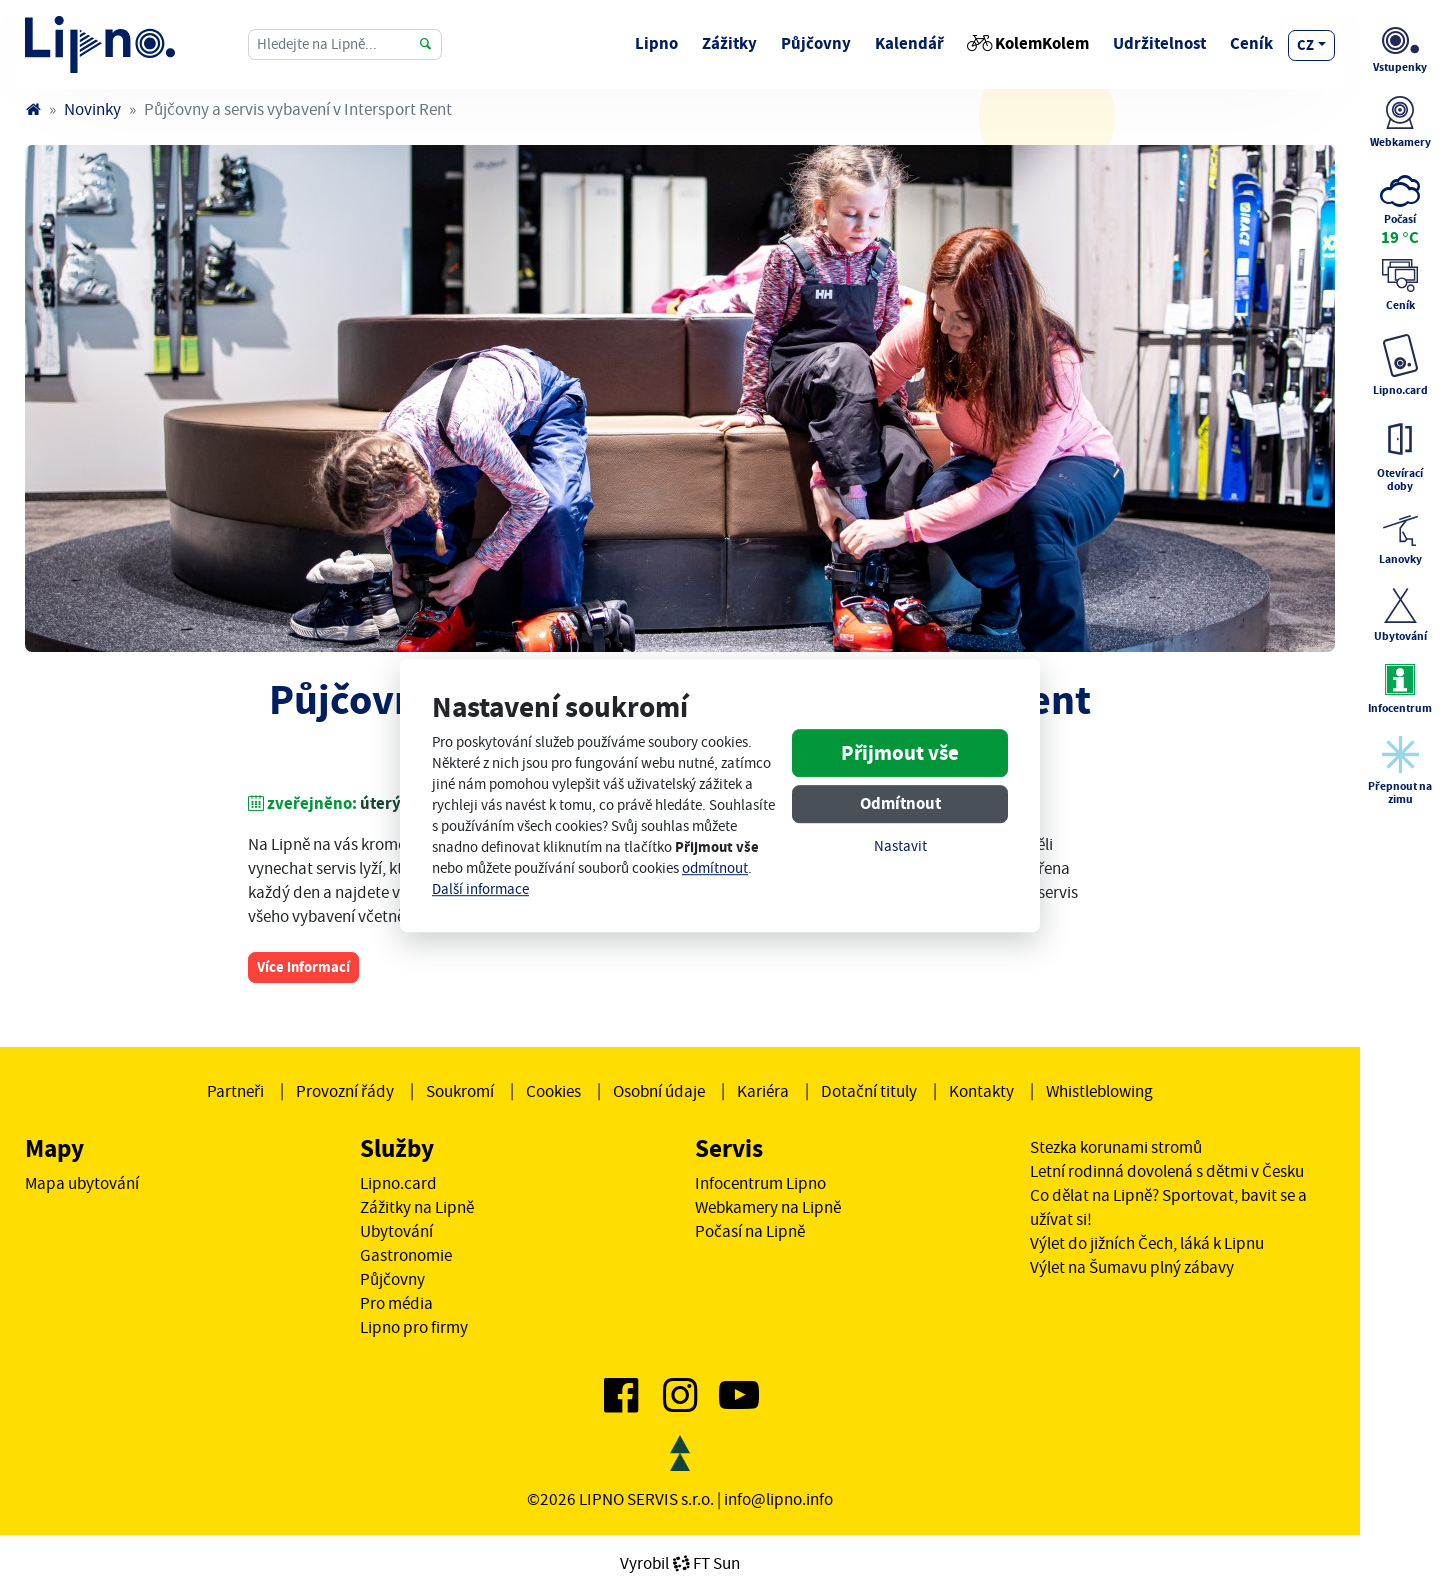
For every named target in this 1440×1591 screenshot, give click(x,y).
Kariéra (763, 1091)
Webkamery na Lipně (768, 1207)
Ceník (1251, 43)
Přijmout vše (900, 753)
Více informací (303, 967)
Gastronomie (406, 1255)
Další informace (480, 889)
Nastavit (900, 846)
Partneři (235, 1091)
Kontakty (981, 1091)
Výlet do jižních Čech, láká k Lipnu (1147, 1243)
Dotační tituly (869, 1091)
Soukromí (460, 1091)
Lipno (656, 43)
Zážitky (729, 43)
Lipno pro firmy (414, 1327)
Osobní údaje (659, 1091)
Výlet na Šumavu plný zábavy (1132, 1267)
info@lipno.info (778, 1499)
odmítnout (715, 868)
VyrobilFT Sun (680, 1563)
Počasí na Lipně (750, 1231)
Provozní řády (345, 1091)
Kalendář (909, 43)
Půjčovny (816, 43)
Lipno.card (398, 1183)
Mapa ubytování (82, 1183)
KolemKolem (1028, 43)
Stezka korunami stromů (1116, 1147)
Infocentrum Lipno (760, 1183)
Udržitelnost (1159, 43)
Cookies (553, 1091)
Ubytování (396, 1231)
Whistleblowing (1099, 1091)
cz (1305, 45)
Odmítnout (900, 803)
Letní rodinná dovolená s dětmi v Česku (1167, 1171)
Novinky (92, 109)
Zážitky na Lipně (417, 1207)
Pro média (396, 1303)
